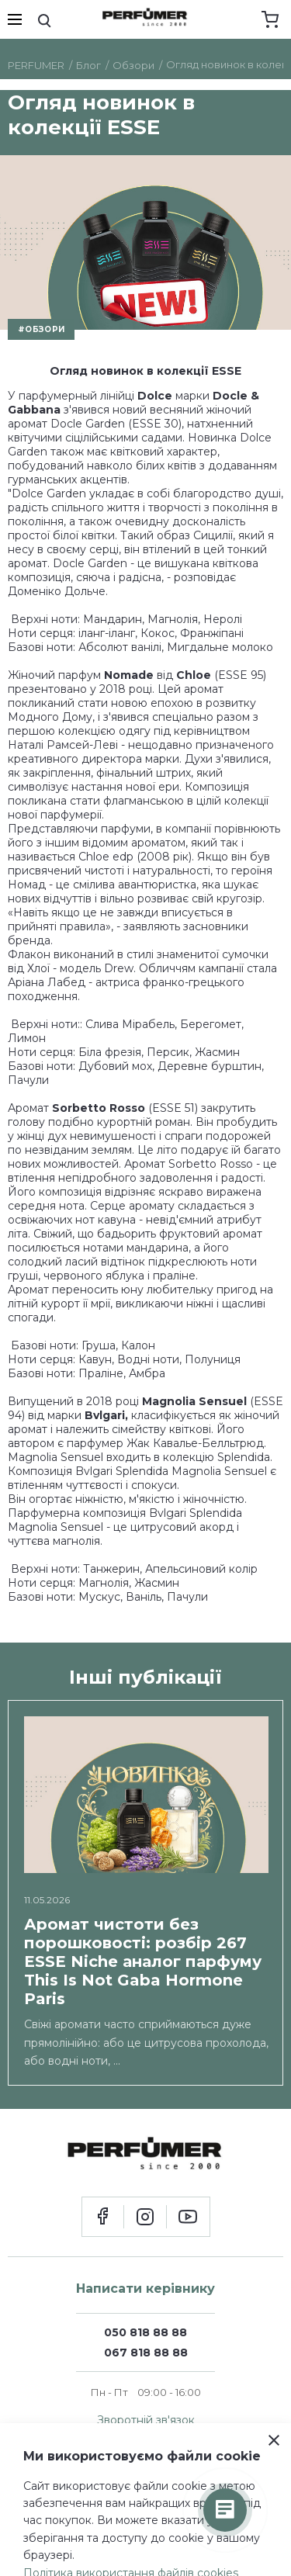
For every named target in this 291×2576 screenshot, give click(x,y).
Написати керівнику (145, 2288)
